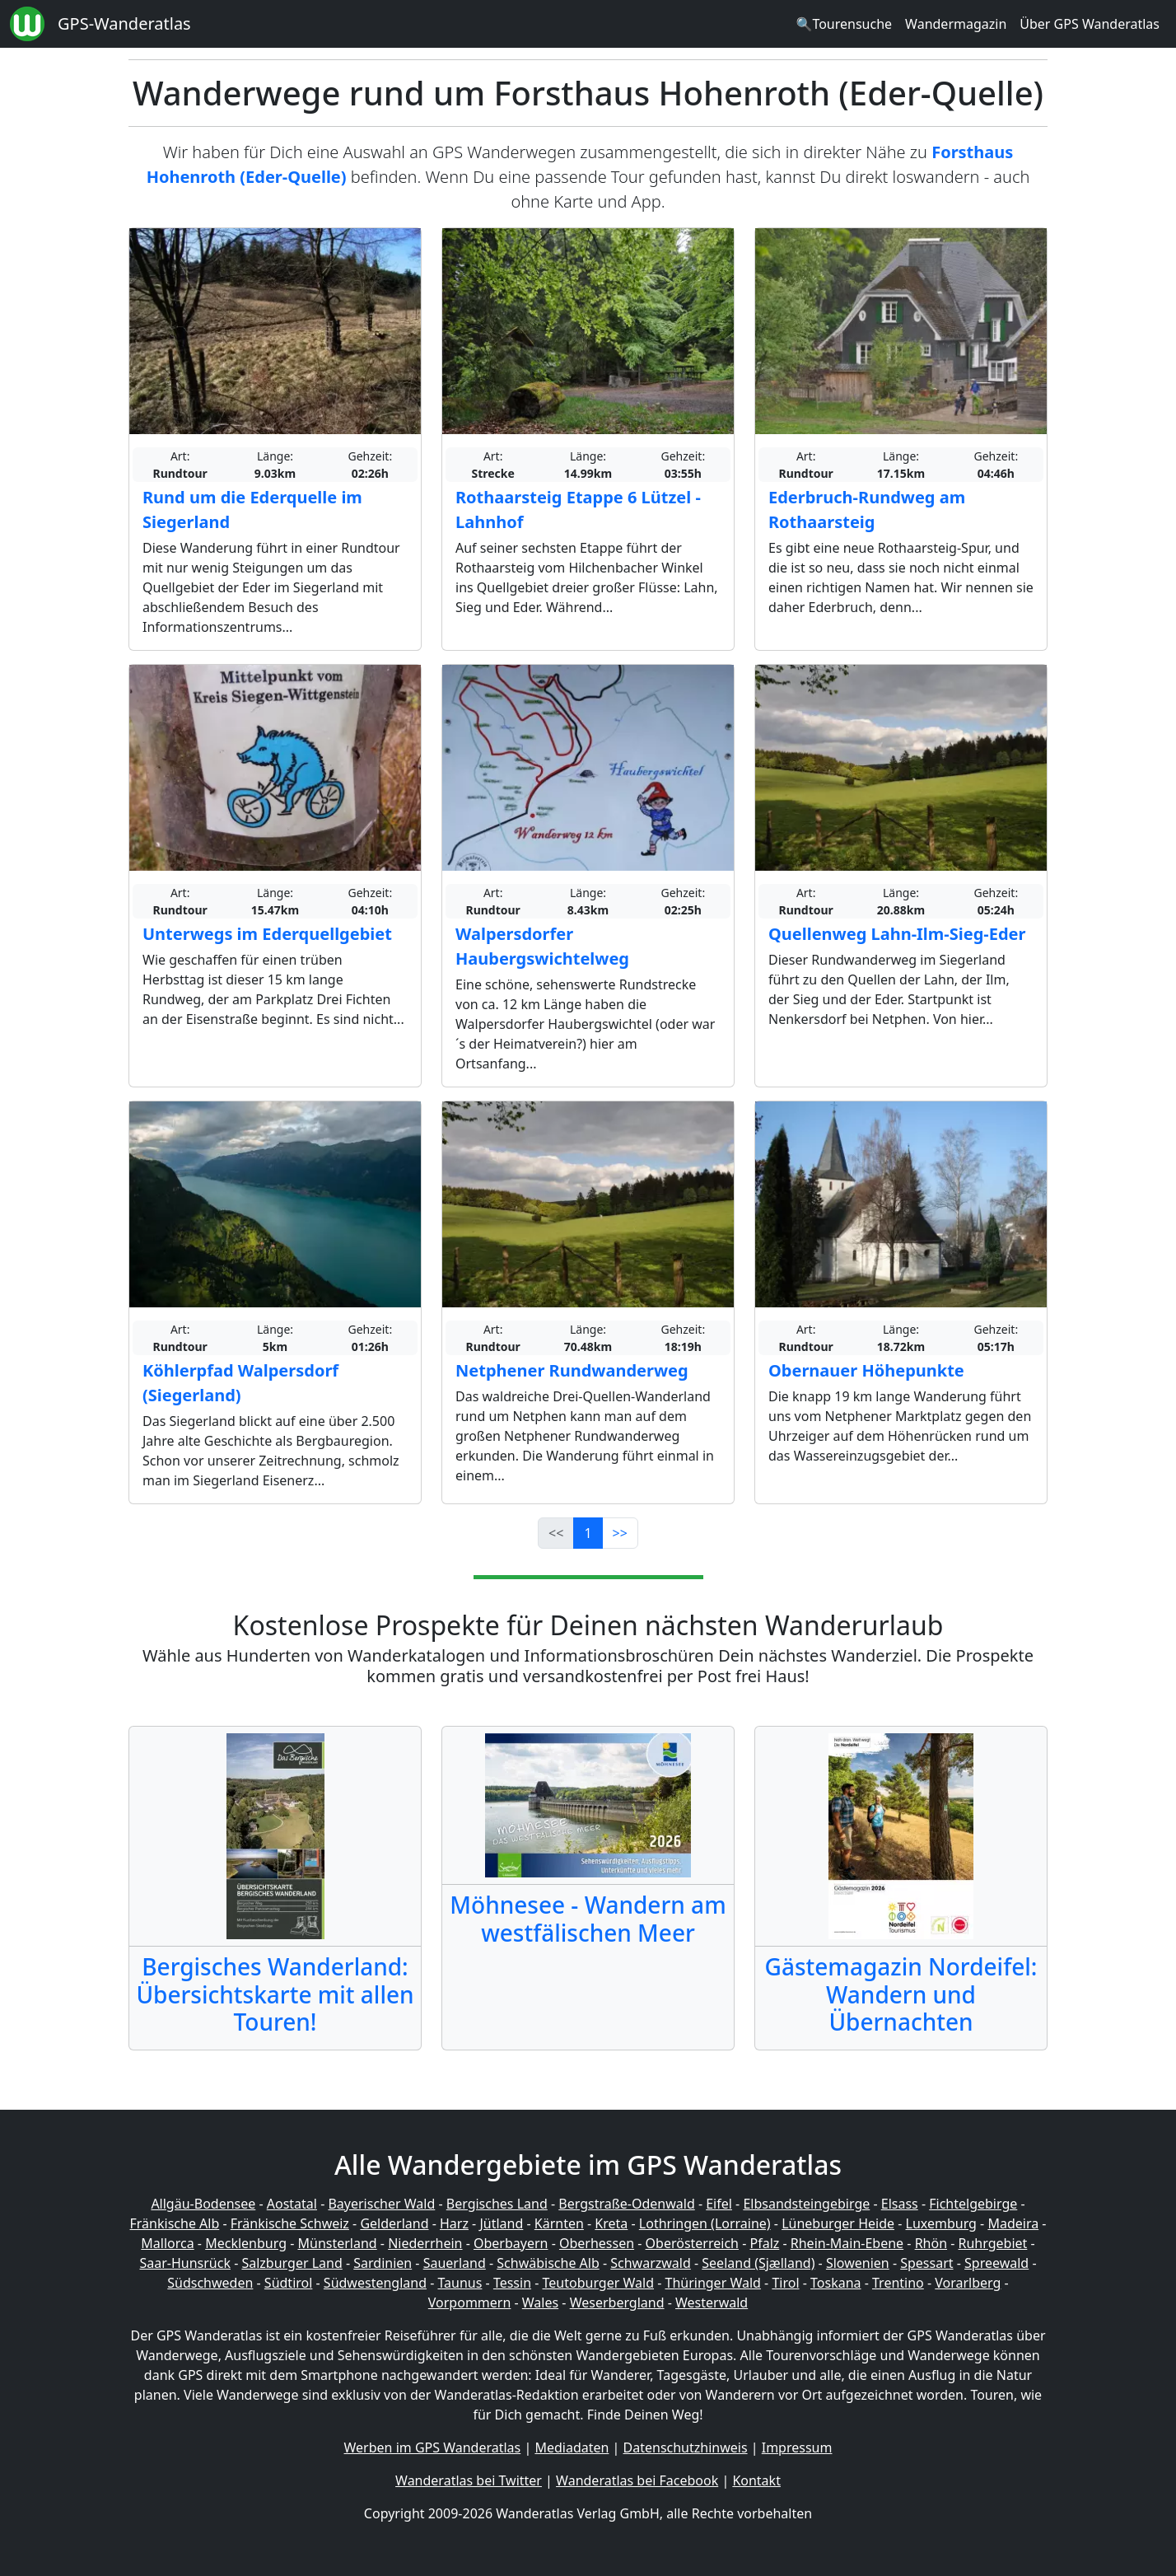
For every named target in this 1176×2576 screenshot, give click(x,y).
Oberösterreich (692, 2243)
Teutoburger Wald (598, 2283)
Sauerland (454, 2263)
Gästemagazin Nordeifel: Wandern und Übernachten (901, 1994)
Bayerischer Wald (381, 2204)
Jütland (501, 2223)
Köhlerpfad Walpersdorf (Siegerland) (240, 1382)
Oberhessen (596, 2243)
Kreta (611, 2223)
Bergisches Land (497, 2204)
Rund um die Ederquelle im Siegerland (252, 509)
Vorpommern (469, 2302)
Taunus (459, 2283)
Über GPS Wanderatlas (1090, 24)
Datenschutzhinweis (685, 2447)
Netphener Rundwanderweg (571, 1370)
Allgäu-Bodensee (203, 2204)
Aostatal (292, 2204)
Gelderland (394, 2223)
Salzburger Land (291, 2263)
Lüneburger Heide (838, 2223)
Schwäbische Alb (548, 2263)
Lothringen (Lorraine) (705, 2223)
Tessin (512, 2283)
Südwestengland (375, 2283)
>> (620, 1533)
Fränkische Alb (175, 2223)
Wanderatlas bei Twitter (468, 2480)
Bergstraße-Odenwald (626, 2204)
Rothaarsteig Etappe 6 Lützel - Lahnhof (578, 509)
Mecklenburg (246, 2243)
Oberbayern (511, 2243)
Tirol (785, 2283)
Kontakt (756, 2480)
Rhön (931, 2243)
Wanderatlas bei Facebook (637, 2480)
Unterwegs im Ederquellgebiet (267, 934)
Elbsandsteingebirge (806, 2204)
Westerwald (711, 2302)
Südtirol (288, 2283)
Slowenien (857, 2263)
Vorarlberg (968, 2283)
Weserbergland (617, 2302)
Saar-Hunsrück (185, 2263)
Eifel (719, 2204)
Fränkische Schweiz (290, 2223)
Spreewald (996, 2263)
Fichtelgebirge (973, 2204)
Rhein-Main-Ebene (847, 2243)
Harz (454, 2223)
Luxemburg (941, 2223)
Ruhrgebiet (993, 2243)
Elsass (899, 2204)
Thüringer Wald (712, 2283)
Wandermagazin (955, 24)
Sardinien (382, 2263)
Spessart (926, 2263)
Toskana (835, 2283)
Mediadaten (571, 2447)
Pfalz (764, 2243)
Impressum (797, 2447)
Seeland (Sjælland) (758, 2263)
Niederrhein (425, 2243)
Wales (540, 2302)
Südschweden (210, 2283)
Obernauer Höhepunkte (866, 1370)
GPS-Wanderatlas (124, 23)
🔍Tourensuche (844, 24)
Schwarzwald (650, 2263)
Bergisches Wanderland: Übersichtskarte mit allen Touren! (274, 1994)
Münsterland (337, 2243)
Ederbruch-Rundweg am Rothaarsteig (866, 509)
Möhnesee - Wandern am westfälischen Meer (588, 1918)
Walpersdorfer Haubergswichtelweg (542, 946)
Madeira (1012, 2223)
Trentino (898, 2283)
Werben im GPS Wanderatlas (432, 2447)
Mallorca (167, 2243)
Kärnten (559, 2223)
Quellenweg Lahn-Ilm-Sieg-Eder (896, 934)
